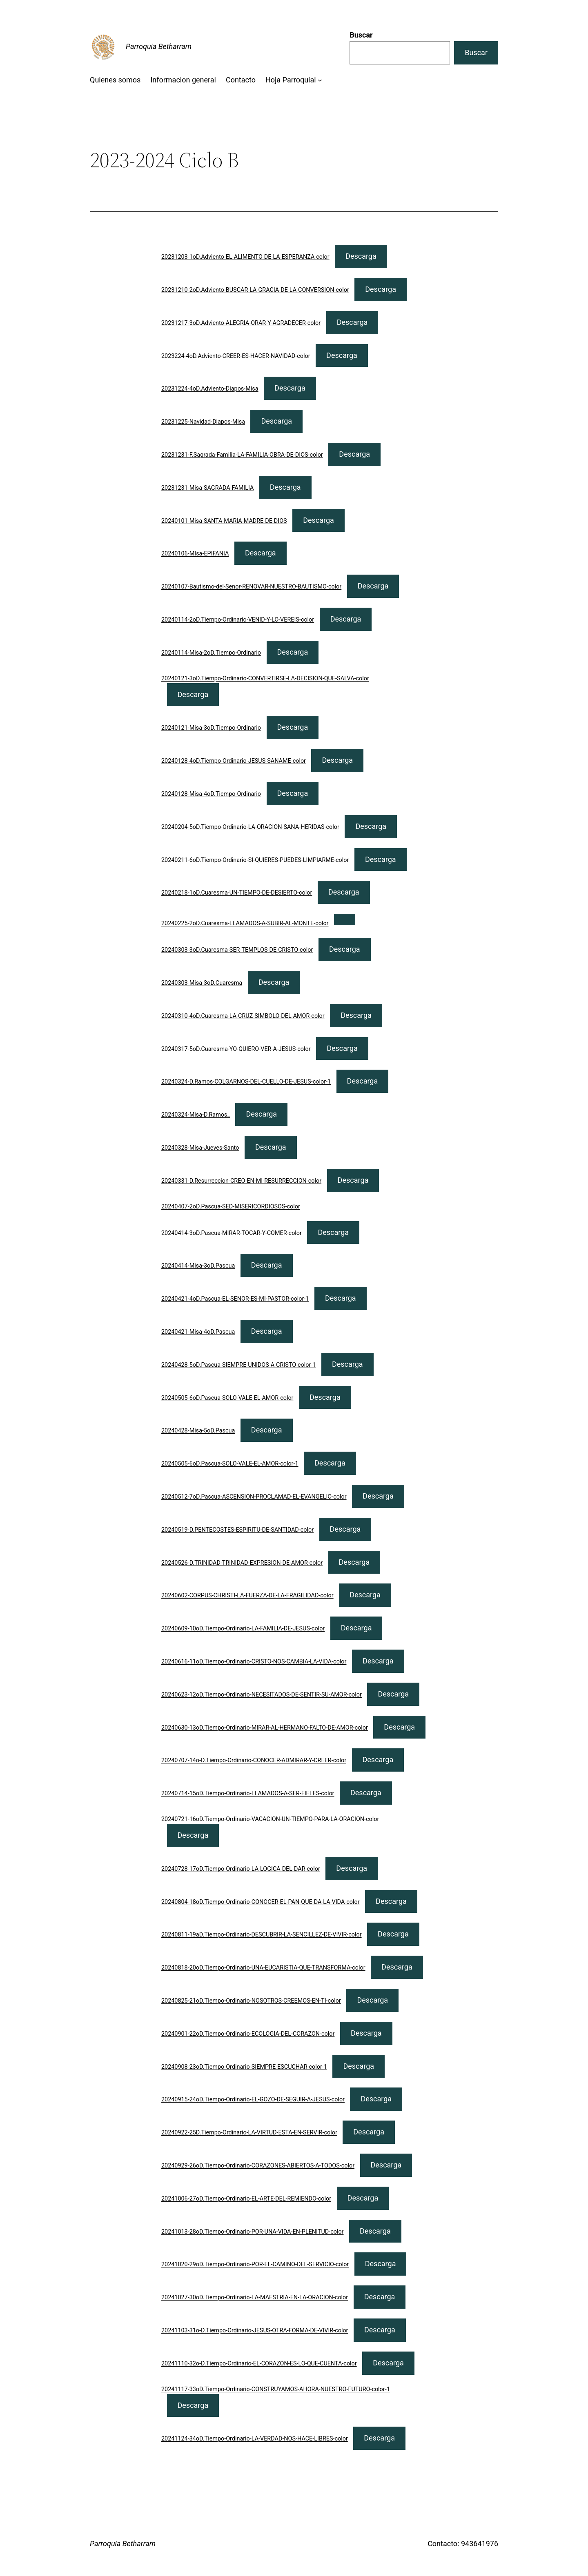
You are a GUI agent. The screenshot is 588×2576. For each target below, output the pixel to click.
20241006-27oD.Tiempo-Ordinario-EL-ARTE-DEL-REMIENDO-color (246, 2198)
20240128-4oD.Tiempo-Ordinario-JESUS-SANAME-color (233, 760)
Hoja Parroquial (290, 80)
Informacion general (183, 80)
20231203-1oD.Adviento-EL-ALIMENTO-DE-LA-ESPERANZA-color (245, 256)
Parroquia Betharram (159, 46)
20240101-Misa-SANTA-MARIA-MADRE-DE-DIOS (224, 520)
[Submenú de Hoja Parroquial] (320, 80)
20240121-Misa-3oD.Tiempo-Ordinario (211, 727)
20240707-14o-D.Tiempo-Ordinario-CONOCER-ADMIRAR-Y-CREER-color (253, 1760)
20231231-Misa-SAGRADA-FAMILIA (207, 487)
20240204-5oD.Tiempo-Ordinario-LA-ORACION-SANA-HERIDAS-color (250, 827)
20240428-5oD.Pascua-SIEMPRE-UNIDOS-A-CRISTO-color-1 (238, 1364)
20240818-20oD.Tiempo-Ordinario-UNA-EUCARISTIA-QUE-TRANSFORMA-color (263, 1967)
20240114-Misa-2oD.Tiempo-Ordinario (211, 652)
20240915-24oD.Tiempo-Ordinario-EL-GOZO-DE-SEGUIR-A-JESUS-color (253, 2099)
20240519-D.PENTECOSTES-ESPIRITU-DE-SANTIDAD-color (237, 1529)
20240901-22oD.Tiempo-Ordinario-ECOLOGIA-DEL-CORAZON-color (247, 2033)
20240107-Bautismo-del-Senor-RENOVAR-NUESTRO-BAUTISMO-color (251, 586)
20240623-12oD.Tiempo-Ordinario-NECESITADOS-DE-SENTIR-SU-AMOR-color (261, 1694)
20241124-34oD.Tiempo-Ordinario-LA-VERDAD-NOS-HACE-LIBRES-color (254, 2438)
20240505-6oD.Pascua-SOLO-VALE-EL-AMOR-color (227, 1398)
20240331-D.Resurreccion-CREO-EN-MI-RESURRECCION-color (241, 1180)
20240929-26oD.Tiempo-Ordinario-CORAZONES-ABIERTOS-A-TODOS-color (257, 2165)
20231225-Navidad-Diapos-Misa (203, 421)
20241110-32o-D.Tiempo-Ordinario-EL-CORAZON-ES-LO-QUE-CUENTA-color (259, 2363)
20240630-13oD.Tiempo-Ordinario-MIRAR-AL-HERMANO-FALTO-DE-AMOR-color (264, 1727)
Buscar (361, 35)
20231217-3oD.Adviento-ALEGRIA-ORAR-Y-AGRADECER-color (241, 323)
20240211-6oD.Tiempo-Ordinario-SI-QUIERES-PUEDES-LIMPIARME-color (255, 860)
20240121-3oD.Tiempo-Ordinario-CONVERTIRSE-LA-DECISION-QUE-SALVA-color (265, 678)
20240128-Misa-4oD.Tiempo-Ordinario (211, 794)
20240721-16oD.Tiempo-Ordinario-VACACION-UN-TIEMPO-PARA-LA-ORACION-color (270, 1819)
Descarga (360, 256)
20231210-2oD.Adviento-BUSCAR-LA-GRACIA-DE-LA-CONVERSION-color (255, 289)
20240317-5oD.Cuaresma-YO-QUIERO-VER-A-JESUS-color (236, 1049)
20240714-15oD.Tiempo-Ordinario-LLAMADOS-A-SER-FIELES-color (247, 1793)
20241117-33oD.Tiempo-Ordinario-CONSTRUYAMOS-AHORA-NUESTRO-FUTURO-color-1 (275, 2389)
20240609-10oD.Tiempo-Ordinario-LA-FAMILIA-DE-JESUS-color (243, 1628)
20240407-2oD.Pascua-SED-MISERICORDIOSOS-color (230, 1206)
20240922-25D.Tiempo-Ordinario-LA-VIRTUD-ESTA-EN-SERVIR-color (249, 2132)
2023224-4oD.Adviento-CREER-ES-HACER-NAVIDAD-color (235, 356)
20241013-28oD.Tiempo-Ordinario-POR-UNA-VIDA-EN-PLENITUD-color (252, 2231)
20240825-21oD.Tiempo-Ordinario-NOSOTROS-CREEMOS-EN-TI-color (251, 2000)
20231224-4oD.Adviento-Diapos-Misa (209, 388)
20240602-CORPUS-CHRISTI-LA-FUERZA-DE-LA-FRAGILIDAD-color (247, 1595)
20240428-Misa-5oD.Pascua (198, 1430)
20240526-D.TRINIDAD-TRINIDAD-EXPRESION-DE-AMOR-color (242, 1562)
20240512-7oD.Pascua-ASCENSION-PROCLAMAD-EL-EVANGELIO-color (254, 1496)
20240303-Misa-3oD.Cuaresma (201, 982)
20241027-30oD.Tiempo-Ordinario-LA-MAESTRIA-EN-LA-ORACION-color (254, 2297)
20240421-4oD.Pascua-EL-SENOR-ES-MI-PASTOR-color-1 (235, 1298)
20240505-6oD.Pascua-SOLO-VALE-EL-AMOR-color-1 (229, 1463)
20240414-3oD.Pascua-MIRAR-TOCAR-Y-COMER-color (231, 1233)
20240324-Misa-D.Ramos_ (195, 1114)
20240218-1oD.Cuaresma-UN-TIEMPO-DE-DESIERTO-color (236, 892)
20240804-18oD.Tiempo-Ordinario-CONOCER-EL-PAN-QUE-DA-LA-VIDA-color (260, 1902)
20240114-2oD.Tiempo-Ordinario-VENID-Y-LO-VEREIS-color (237, 619)
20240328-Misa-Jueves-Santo (200, 1147)
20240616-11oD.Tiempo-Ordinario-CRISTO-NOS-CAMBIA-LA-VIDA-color (253, 1661)
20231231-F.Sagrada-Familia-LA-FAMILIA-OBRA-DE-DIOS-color (242, 454)
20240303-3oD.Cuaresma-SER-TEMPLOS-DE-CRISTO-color (237, 949)
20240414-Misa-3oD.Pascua (198, 1265)
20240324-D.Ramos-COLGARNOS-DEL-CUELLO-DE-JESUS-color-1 (246, 1081)
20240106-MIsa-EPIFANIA (195, 553)
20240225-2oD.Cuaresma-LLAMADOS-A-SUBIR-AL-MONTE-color (245, 923)
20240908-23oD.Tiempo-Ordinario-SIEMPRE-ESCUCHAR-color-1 (244, 2066)
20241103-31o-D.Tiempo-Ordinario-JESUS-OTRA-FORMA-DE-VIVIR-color (254, 2330)
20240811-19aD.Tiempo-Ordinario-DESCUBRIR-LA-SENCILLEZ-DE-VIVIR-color (261, 1934)
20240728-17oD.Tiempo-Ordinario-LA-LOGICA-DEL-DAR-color (240, 1868)
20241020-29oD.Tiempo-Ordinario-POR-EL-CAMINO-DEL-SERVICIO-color (255, 2264)
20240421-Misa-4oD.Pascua (198, 1331)
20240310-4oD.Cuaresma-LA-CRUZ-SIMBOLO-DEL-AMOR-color (243, 1016)
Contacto (241, 80)
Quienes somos (115, 80)
